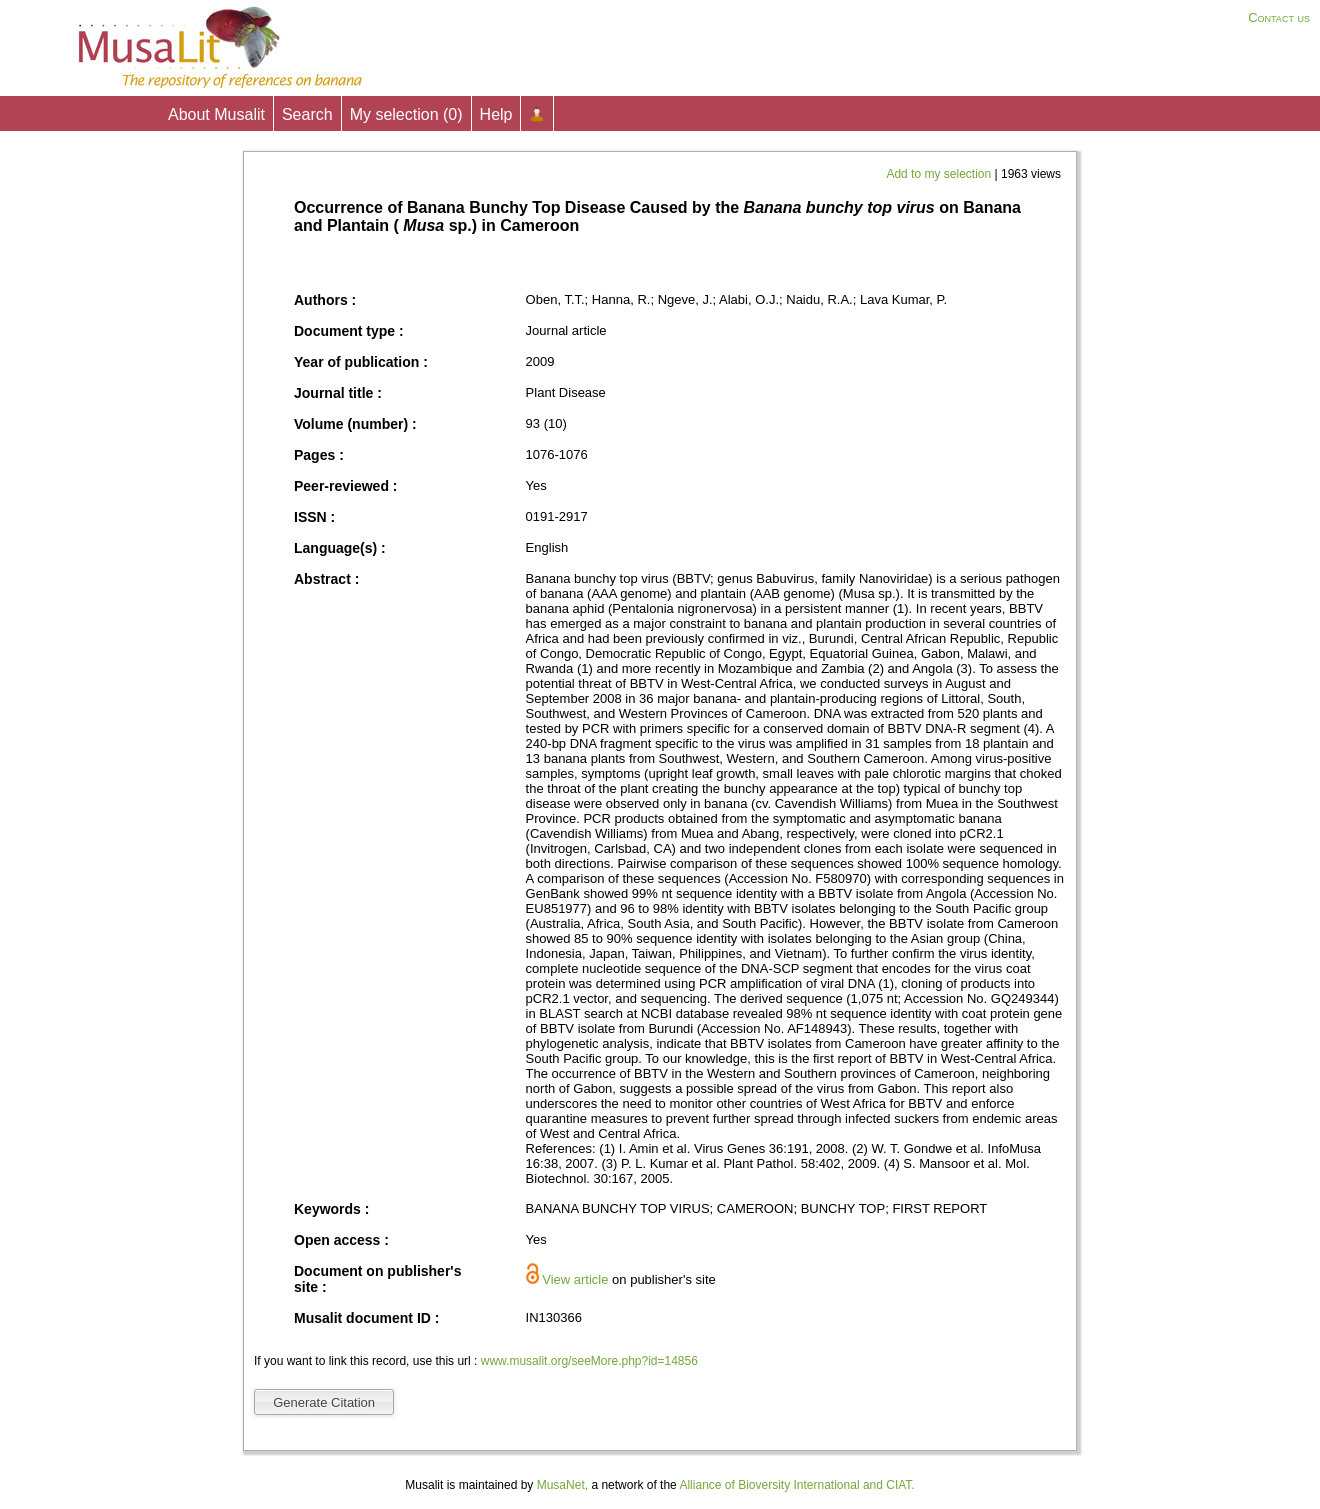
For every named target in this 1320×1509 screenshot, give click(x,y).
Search (307, 114)
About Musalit (216, 114)
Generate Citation (324, 1402)
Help (496, 114)
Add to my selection (940, 174)
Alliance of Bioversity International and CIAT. (796, 1485)
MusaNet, (562, 1485)
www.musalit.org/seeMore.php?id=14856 (589, 1361)
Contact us (1279, 17)
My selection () (406, 114)
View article (575, 1279)
